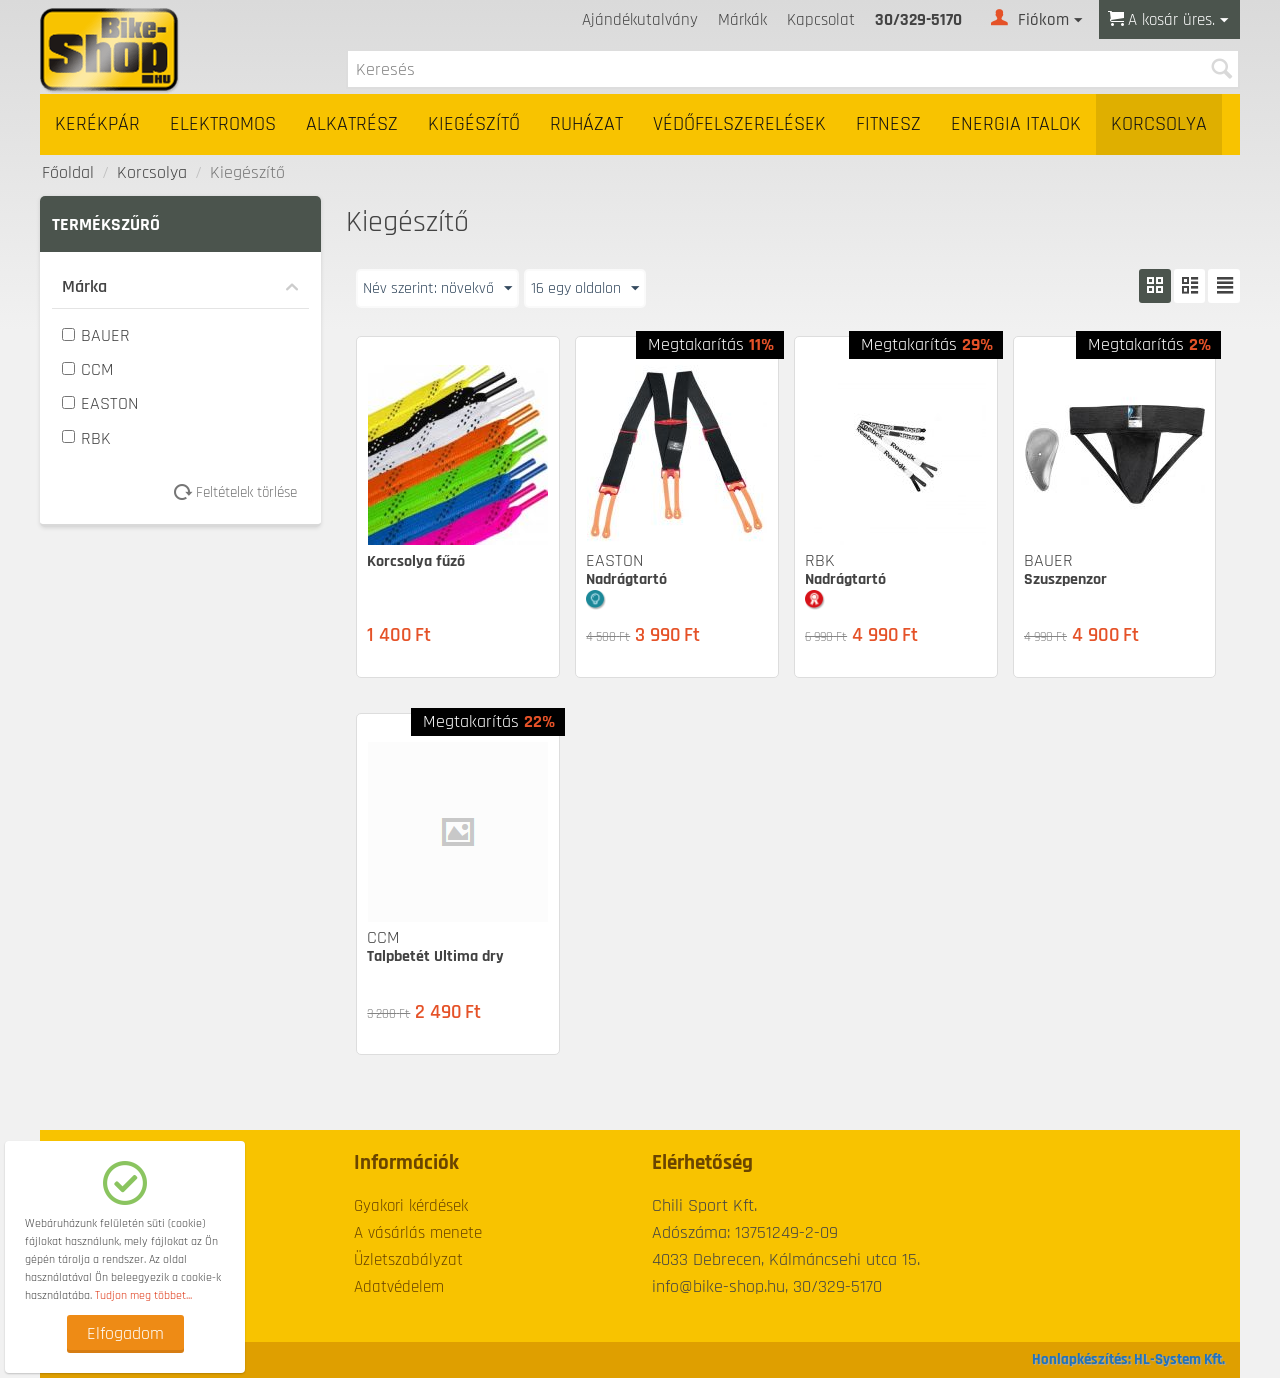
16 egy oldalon (607, 287)
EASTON (100, 403)
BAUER (96, 335)
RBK (86, 438)
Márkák (742, 20)
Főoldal (68, 172)
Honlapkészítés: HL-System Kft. (1128, 1359)
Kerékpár (97, 124)
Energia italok (1016, 124)
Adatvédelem (399, 1287)
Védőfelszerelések (739, 124)
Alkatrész (352, 124)
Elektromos (223, 124)
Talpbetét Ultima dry (435, 956)
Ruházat (586, 124)
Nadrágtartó (626, 579)
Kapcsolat (821, 20)
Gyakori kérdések (411, 1206)
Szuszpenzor (1065, 579)
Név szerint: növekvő (445, 287)
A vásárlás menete (418, 1233)
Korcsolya (1159, 124)
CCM (88, 369)
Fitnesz (888, 124)
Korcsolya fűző (416, 561)
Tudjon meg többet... (143, 1295)
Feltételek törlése (242, 492)
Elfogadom (125, 1333)
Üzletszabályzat (408, 1260)
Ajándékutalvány (640, 20)
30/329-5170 (918, 20)
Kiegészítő (474, 124)
